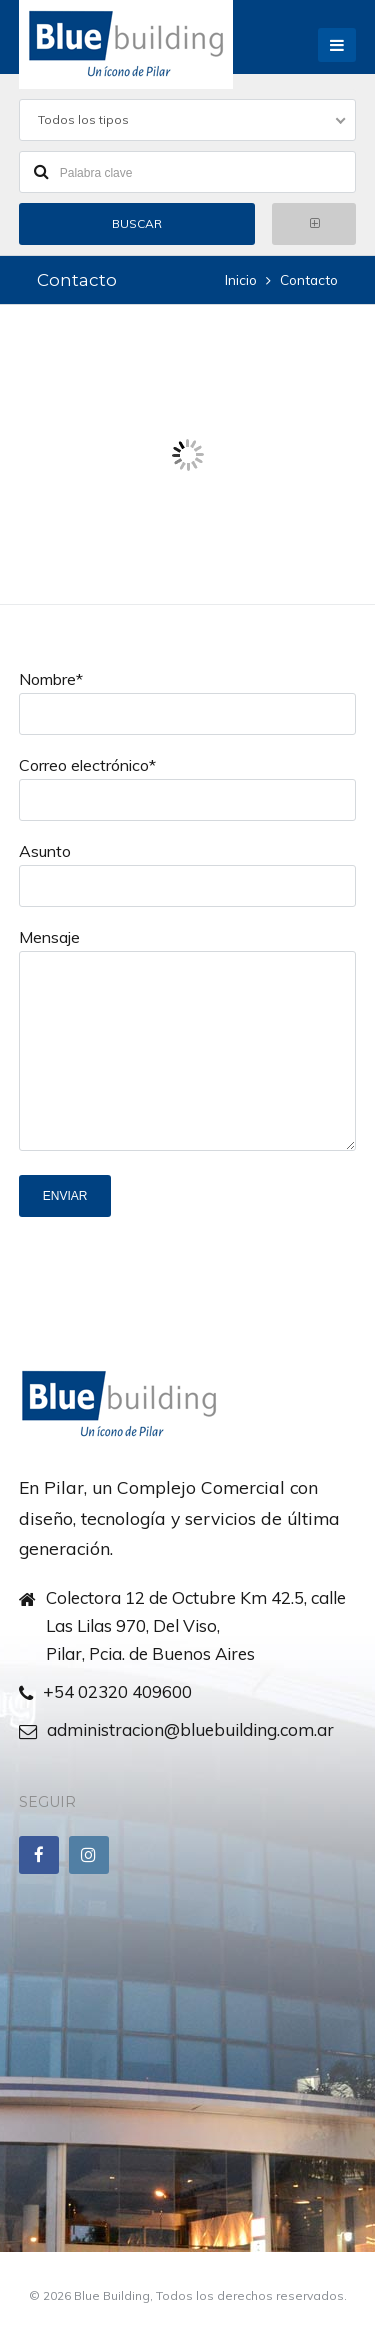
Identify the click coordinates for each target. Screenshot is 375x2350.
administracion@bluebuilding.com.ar (190, 1729)
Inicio (241, 279)
